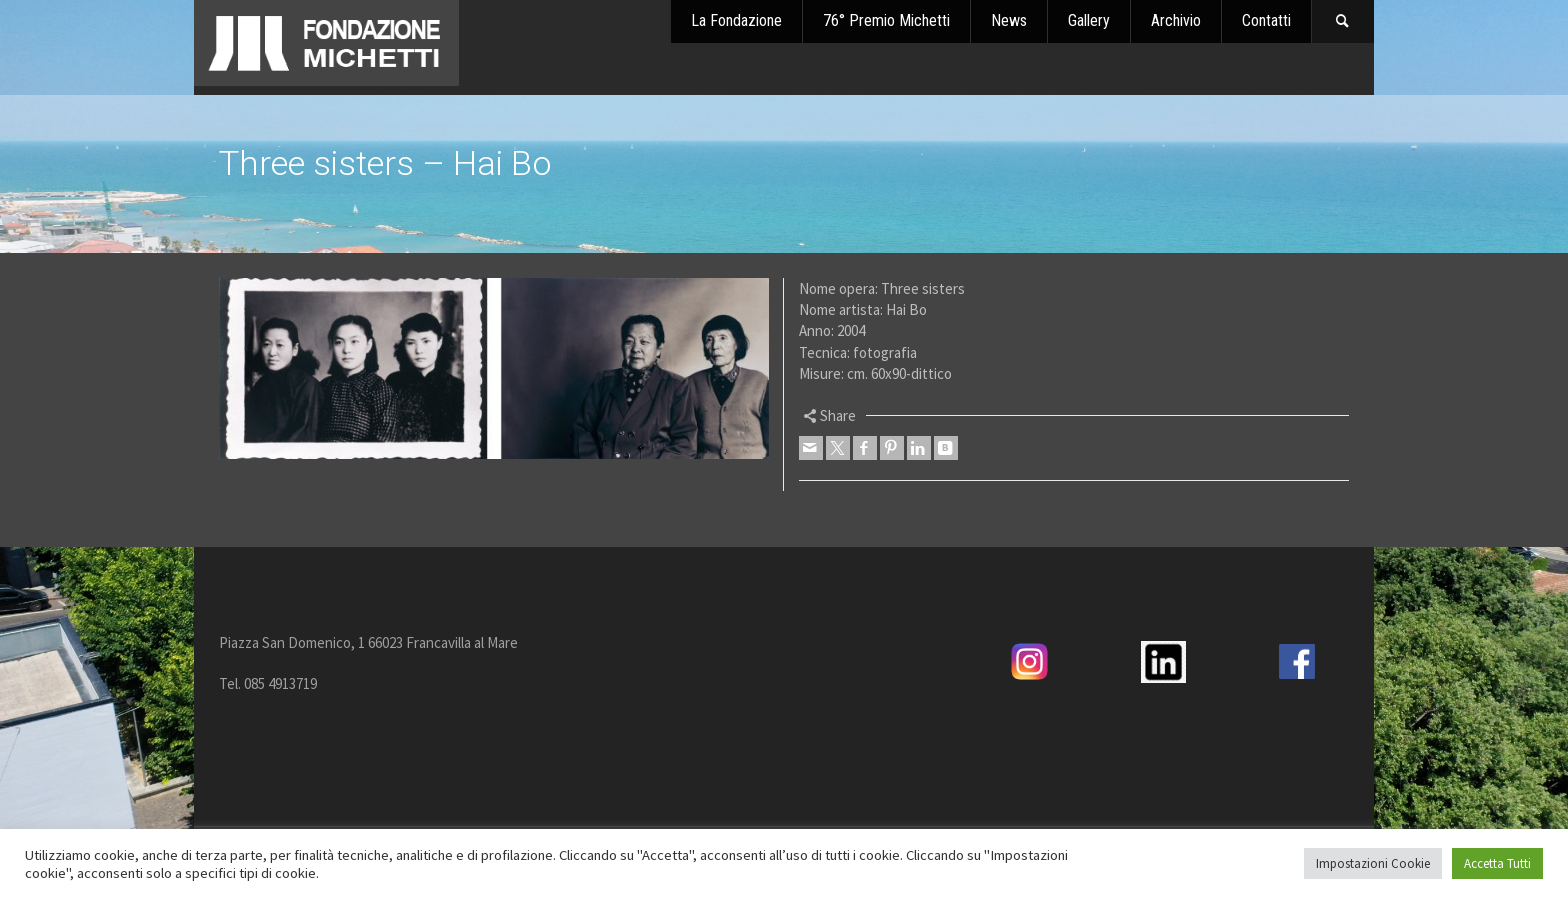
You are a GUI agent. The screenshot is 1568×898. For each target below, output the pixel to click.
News (1009, 20)
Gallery (1089, 20)
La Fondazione (736, 20)
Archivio (1176, 20)
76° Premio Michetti (886, 20)
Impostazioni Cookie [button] (1373, 863)
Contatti (1266, 20)
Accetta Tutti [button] (1497, 863)
